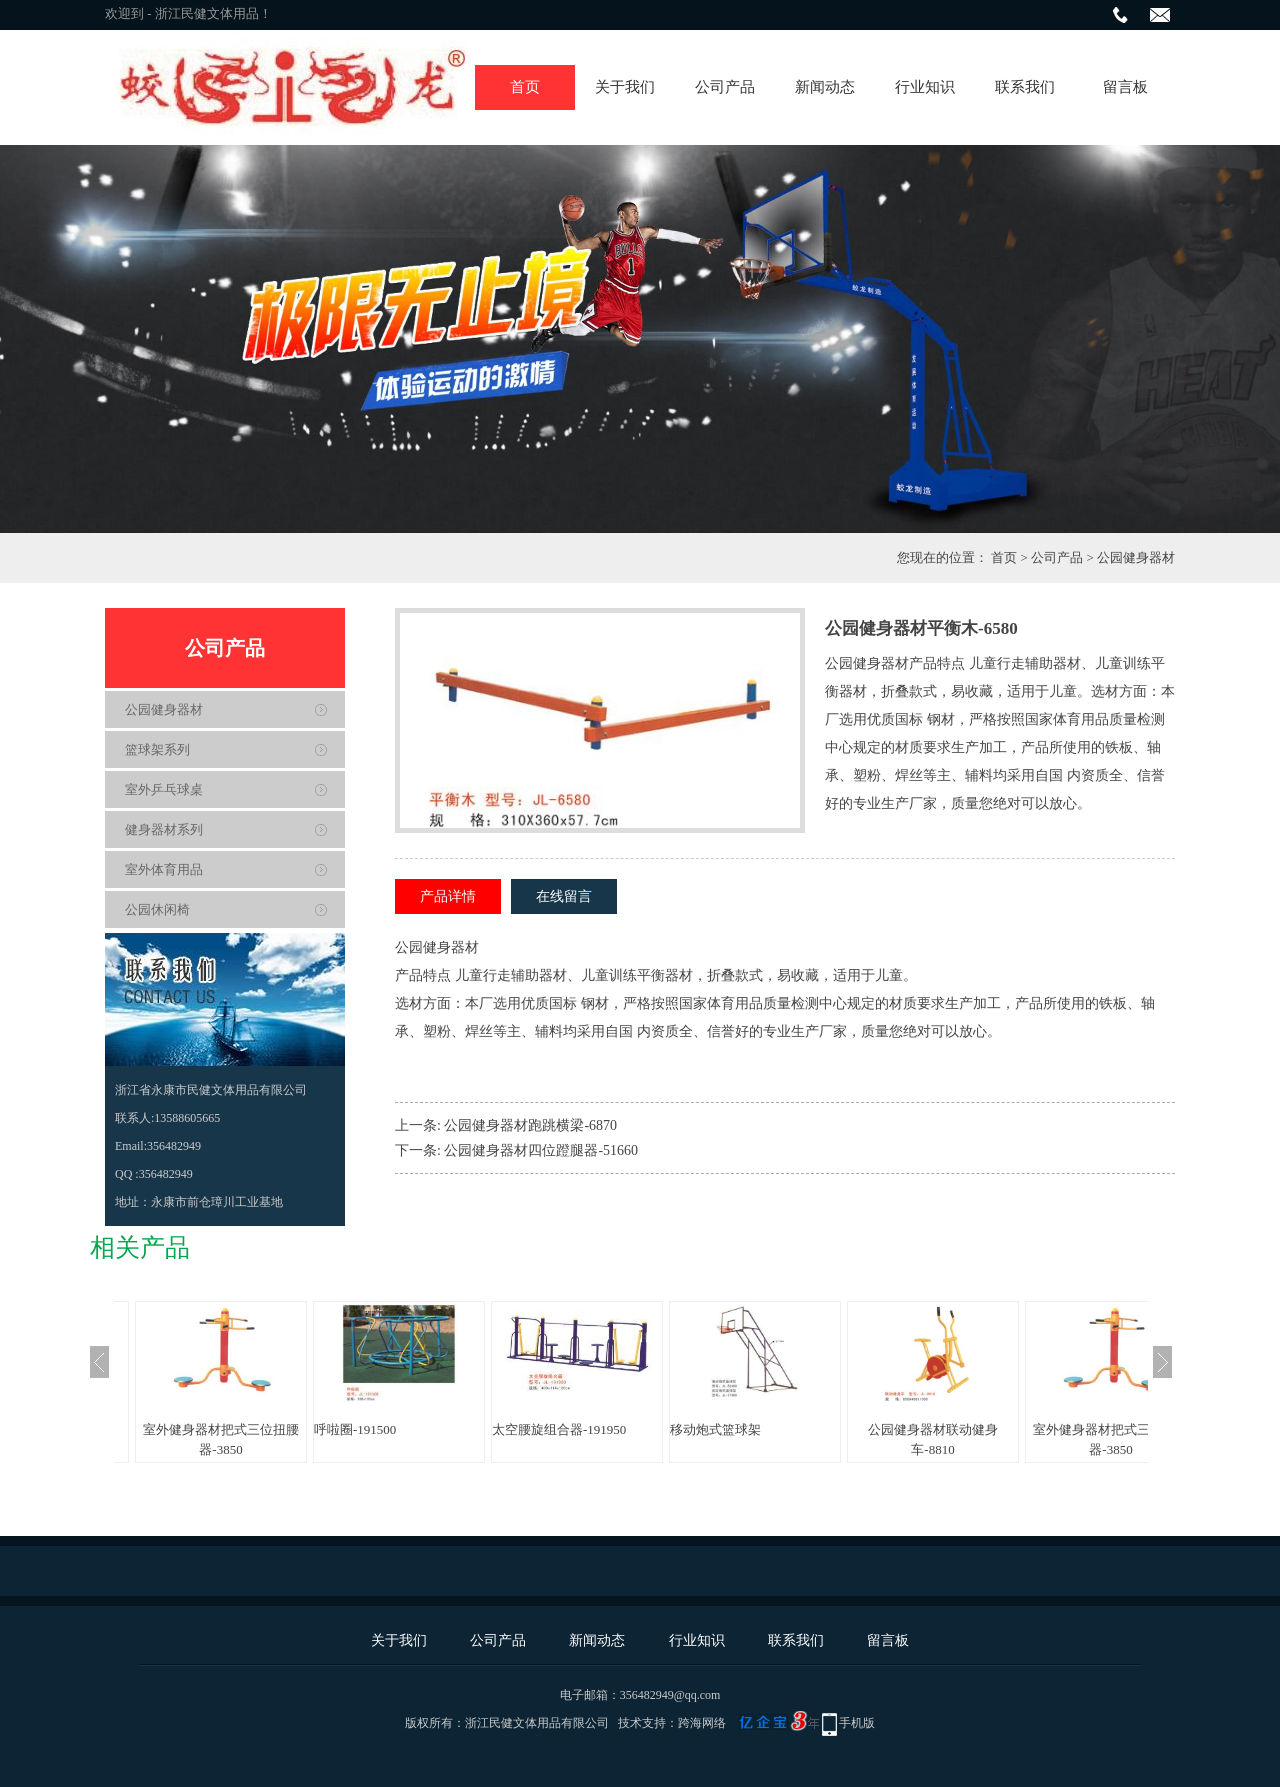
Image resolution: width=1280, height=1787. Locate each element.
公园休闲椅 (157, 909)
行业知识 (925, 87)
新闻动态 (825, 87)
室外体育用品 (164, 869)
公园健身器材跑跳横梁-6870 (530, 1125)
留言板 (1125, 87)
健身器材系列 (164, 829)
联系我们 (1025, 87)
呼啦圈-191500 (355, 1429)
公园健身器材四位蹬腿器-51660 (541, 1150)
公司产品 (725, 87)
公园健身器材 (1136, 557)
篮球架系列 (157, 749)
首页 (525, 87)
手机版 (857, 1723)
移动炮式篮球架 (715, 1429)
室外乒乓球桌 (164, 789)
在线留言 (564, 896)
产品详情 (448, 896)
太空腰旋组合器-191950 (559, 1429)
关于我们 (625, 87)
